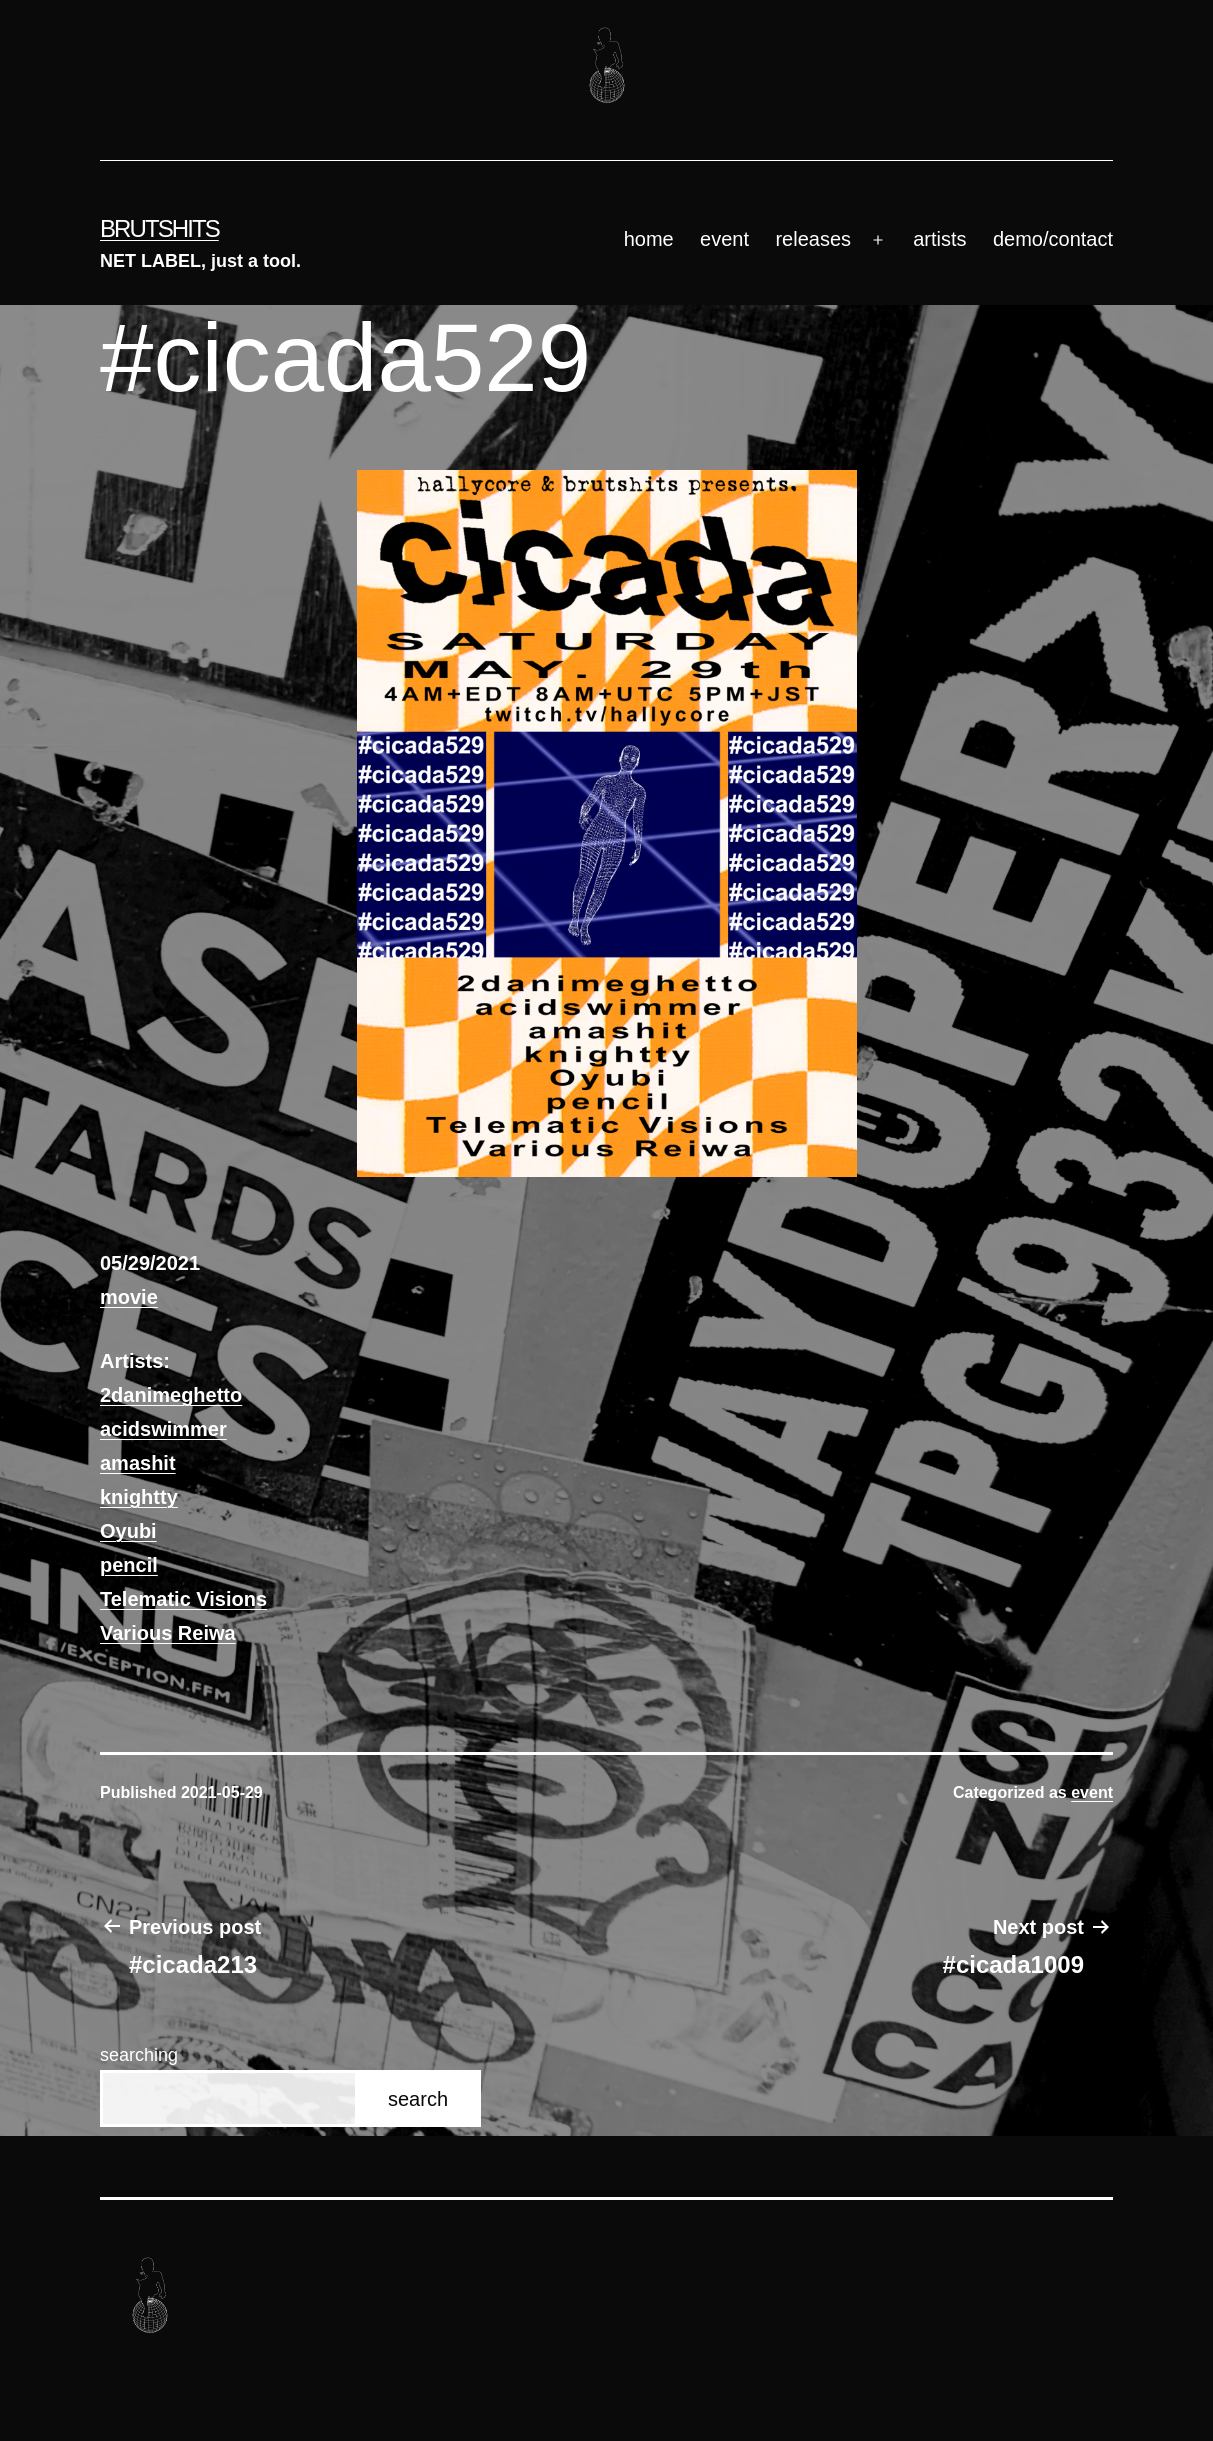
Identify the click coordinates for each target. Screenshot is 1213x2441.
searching (139, 2055)
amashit (138, 1463)
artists (939, 239)
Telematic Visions (183, 1599)
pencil (129, 1565)
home (649, 239)
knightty (139, 1497)
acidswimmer (163, 1429)
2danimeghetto (171, 1395)
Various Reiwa (168, 1633)
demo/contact (1053, 239)
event (724, 239)
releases (813, 239)
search (418, 2099)
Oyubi (128, 1531)
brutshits (159, 228)
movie (129, 1297)
